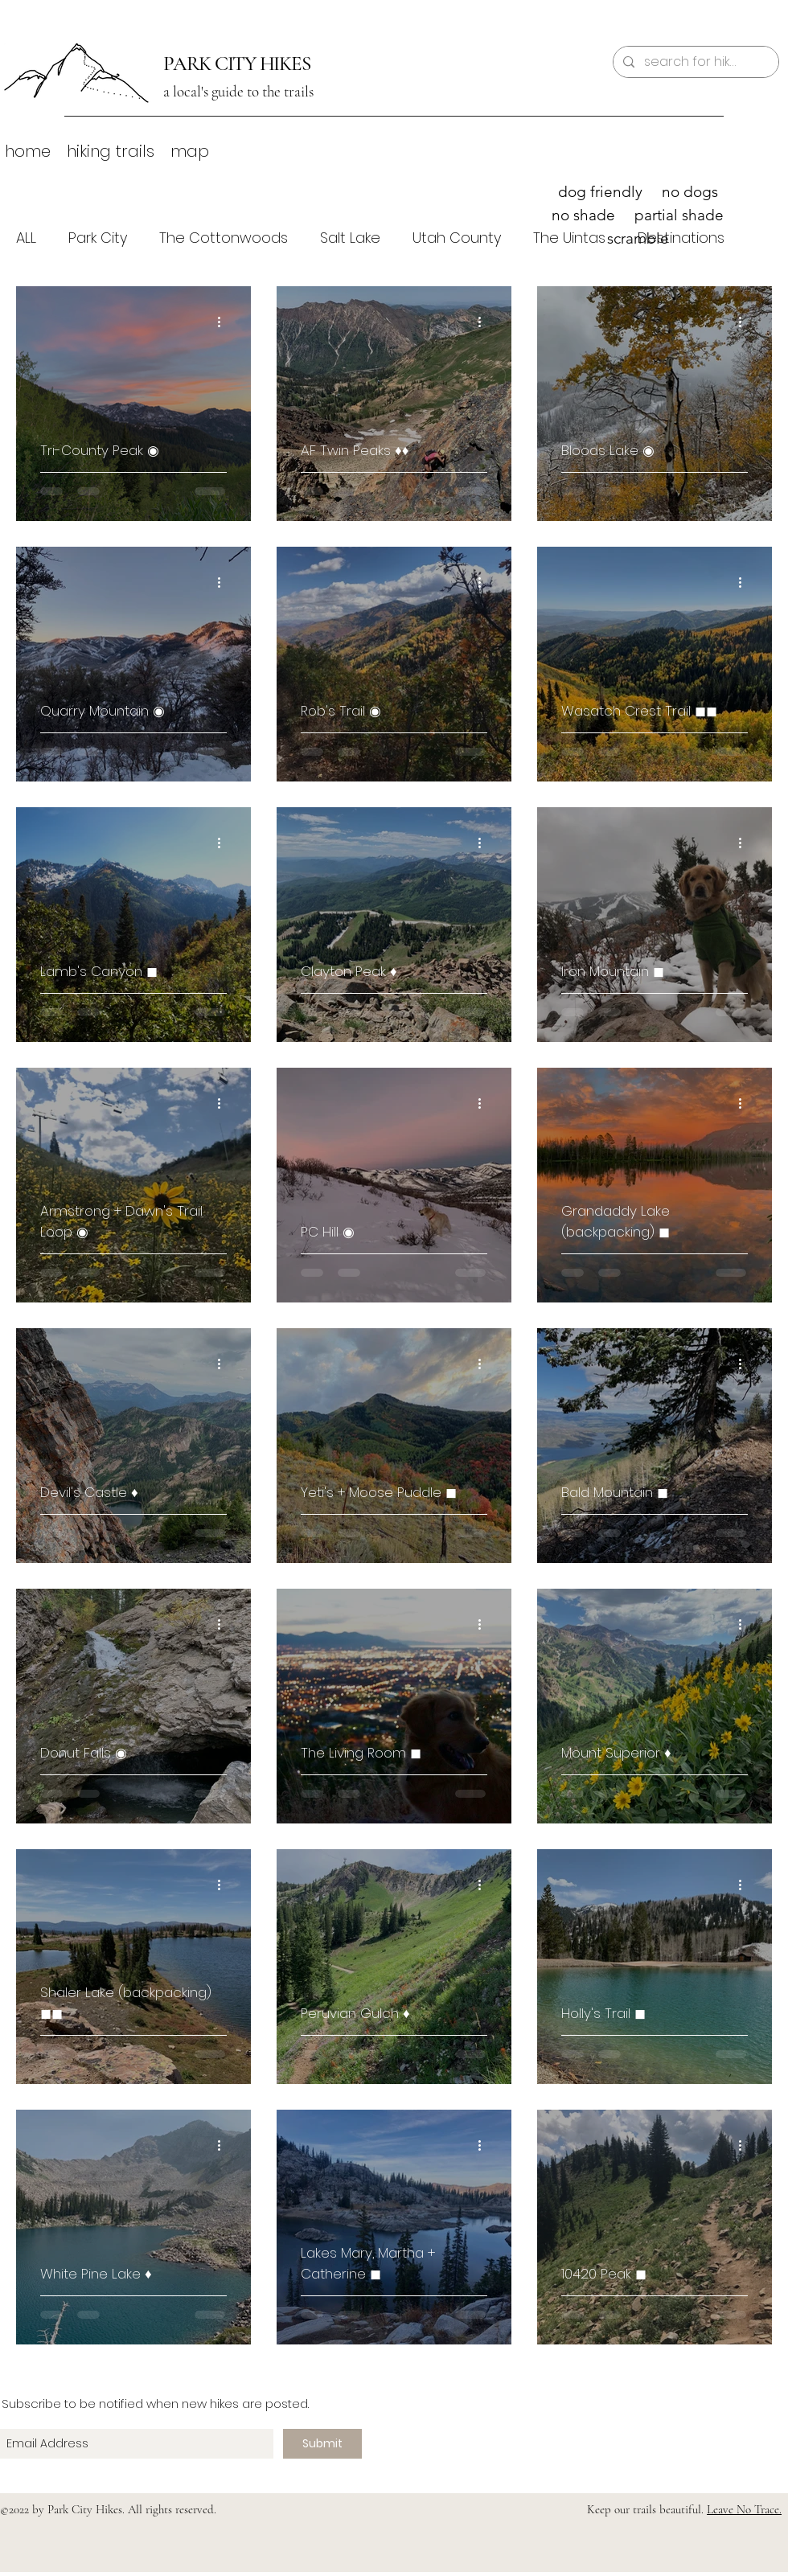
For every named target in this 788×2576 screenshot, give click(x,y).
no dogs (690, 192)
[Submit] (322, 2444)
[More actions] (224, 321)
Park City (97, 238)
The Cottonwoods (223, 238)
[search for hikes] (694, 62)
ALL (26, 238)
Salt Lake (350, 238)
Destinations (681, 238)
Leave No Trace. (744, 2509)
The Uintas (569, 238)
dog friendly (600, 192)
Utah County (456, 238)
